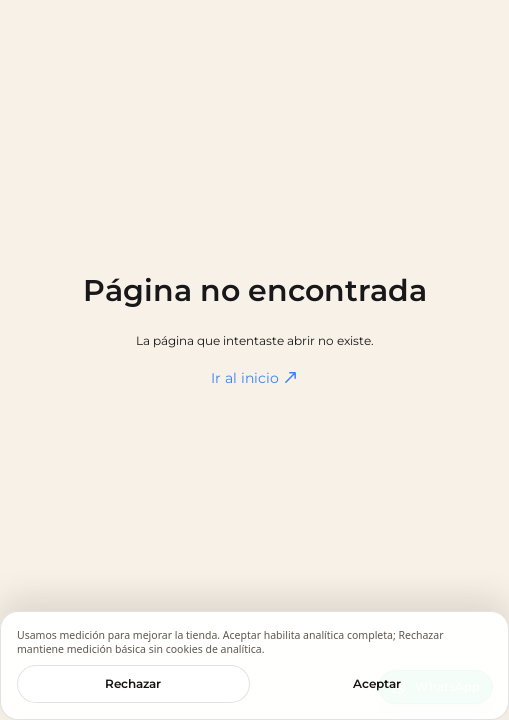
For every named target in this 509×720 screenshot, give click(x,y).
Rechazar (133, 683)
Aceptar (377, 683)
